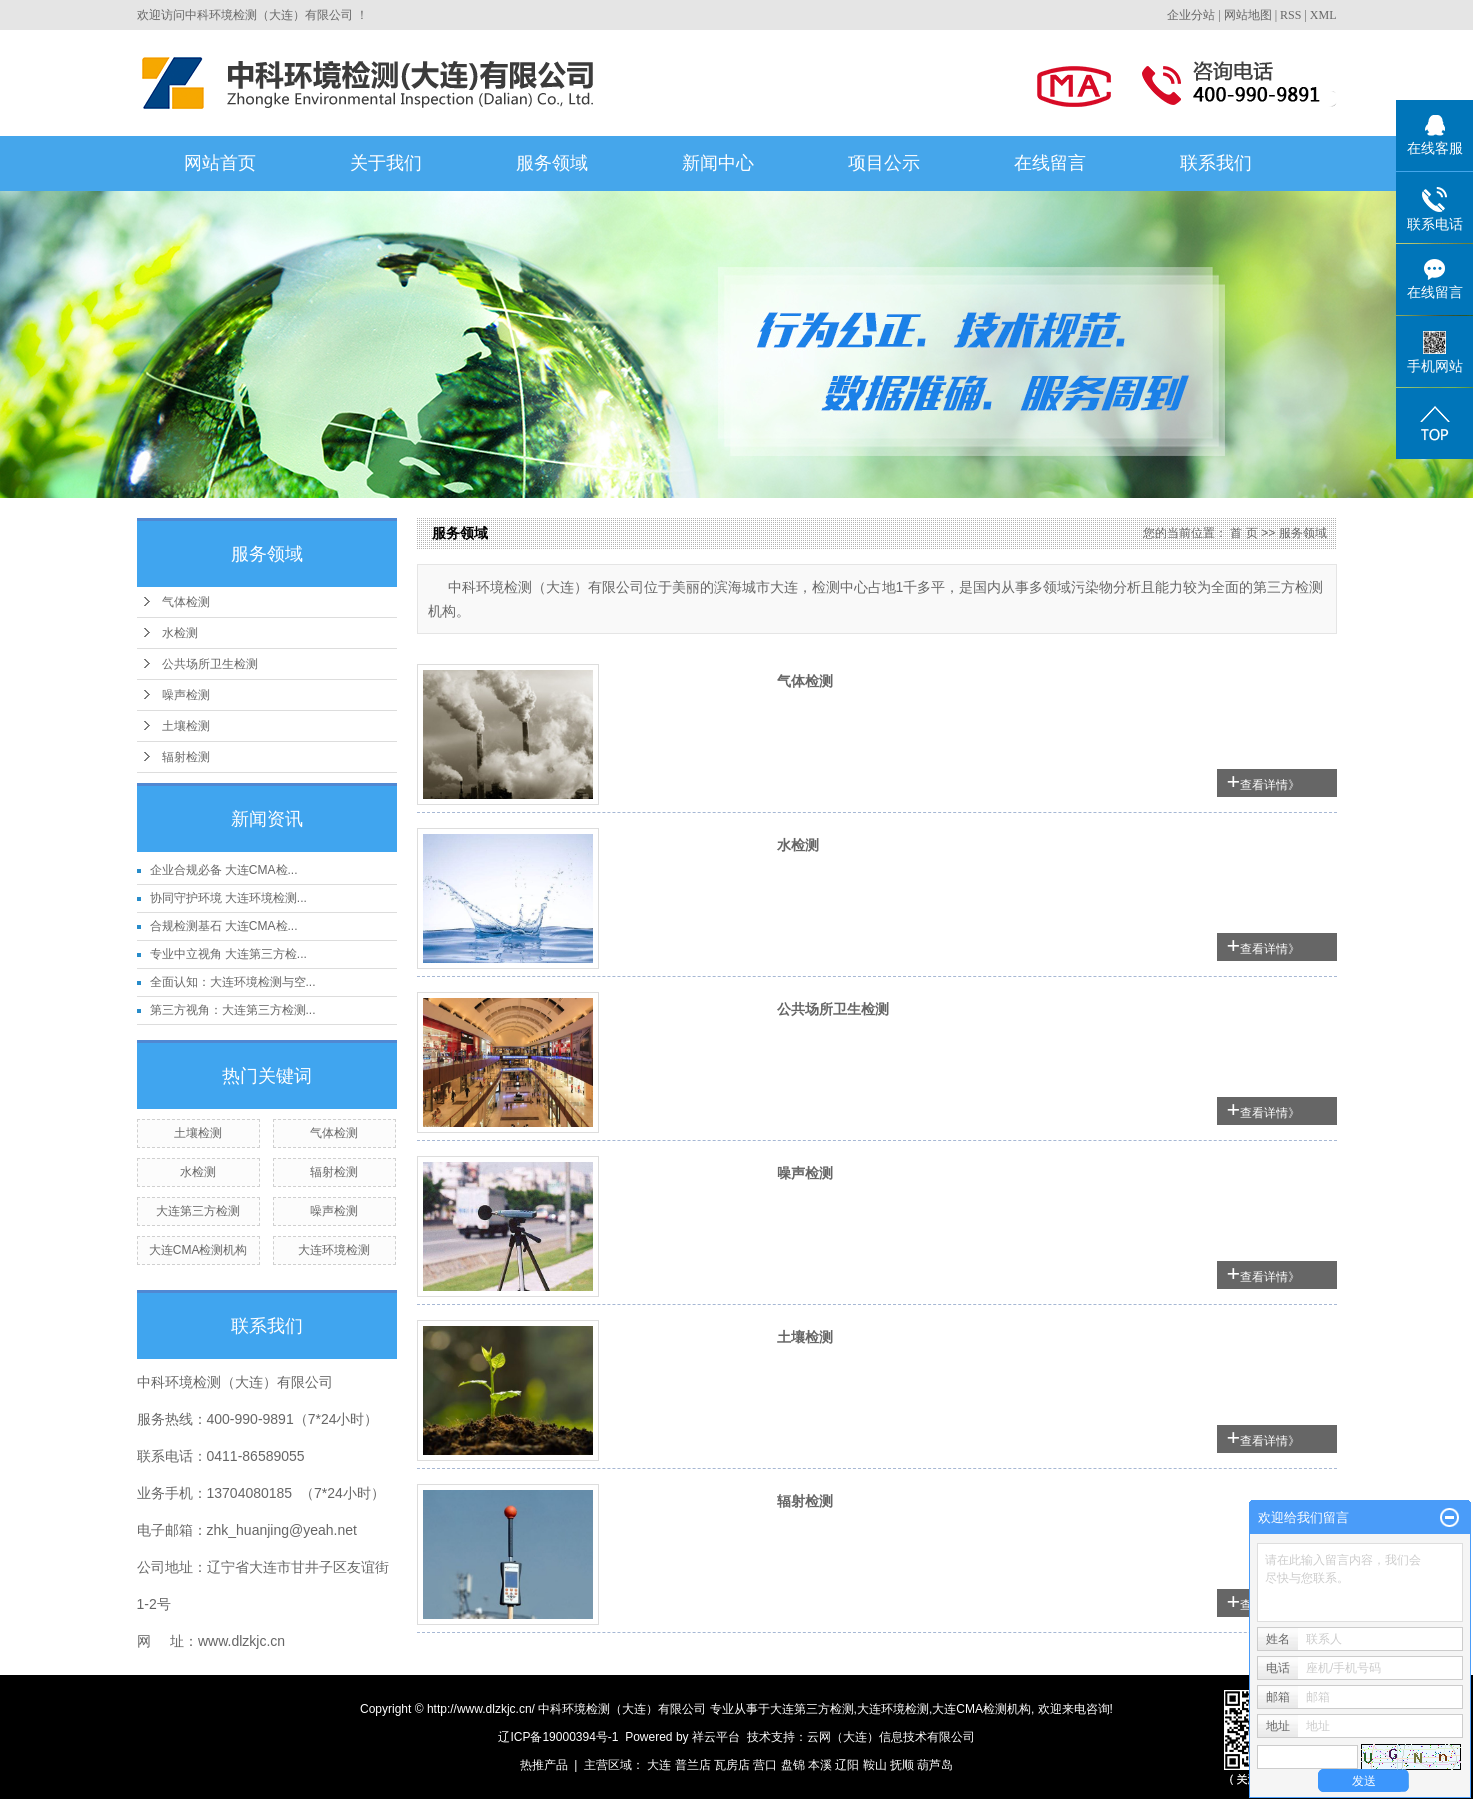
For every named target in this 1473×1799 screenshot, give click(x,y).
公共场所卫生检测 (210, 664)
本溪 (820, 1765)
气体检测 (186, 602)
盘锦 (793, 1765)
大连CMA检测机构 (198, 1250)
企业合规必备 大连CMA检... (224, 870)
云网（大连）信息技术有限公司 (891, 1737)
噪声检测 (186, 695)
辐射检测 (186, 757)
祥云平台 (716, 1737)
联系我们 (1216, 163)
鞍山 (875, 1765)
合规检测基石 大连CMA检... (224, 926)
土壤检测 (186, 726)
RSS (1290, 15)
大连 (659, 1765)
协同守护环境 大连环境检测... (228, 898)
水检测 (180, 633)
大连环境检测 (334, 1250)
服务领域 (552, 163)
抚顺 (902, 1765)
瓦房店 (732, 1765)
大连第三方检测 (198, 1211)
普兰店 (693, 1765)
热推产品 (544, 1765)
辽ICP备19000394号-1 (558, 1737)
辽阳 (847, 1765)
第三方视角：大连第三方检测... (233, 1010)
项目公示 (884, 163)
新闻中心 (718, 163)
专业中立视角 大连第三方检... (228, 954)
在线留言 (1050, 163)
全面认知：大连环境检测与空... (233, 982)
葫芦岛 (935, 1765)
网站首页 (220, 163)
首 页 (1243, 533)
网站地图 (1248, 15)
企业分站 (1191, 15)
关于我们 (386, 163)
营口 (765, 1765)
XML (1323, 15)
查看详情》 (1270, 785)
